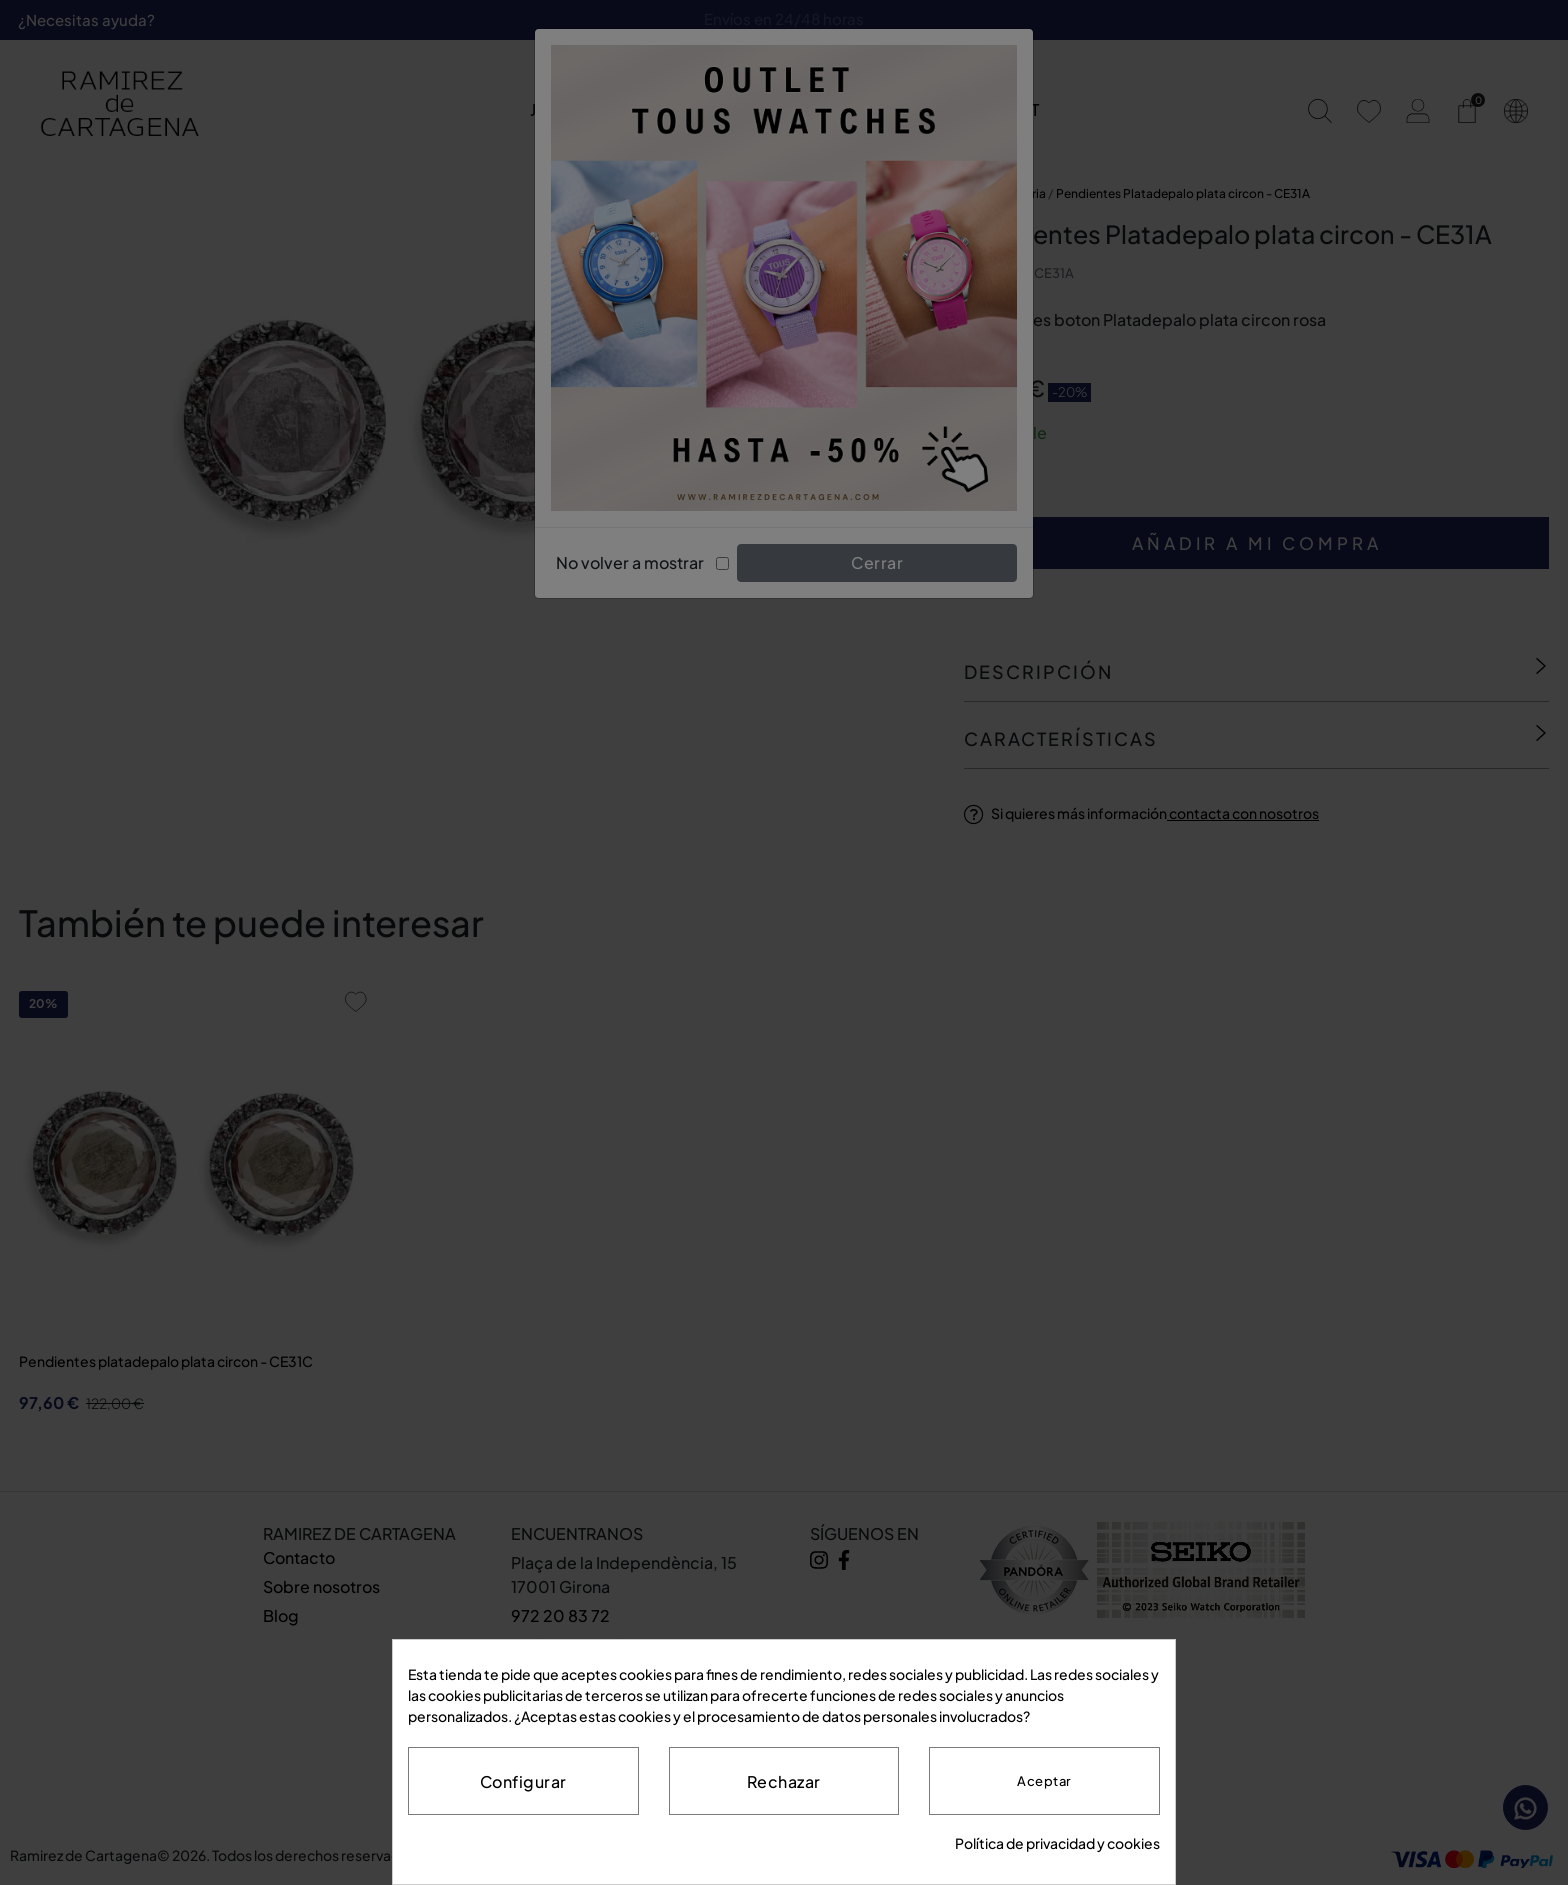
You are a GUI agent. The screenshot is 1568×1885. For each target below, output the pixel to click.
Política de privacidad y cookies (1057, 1843)
